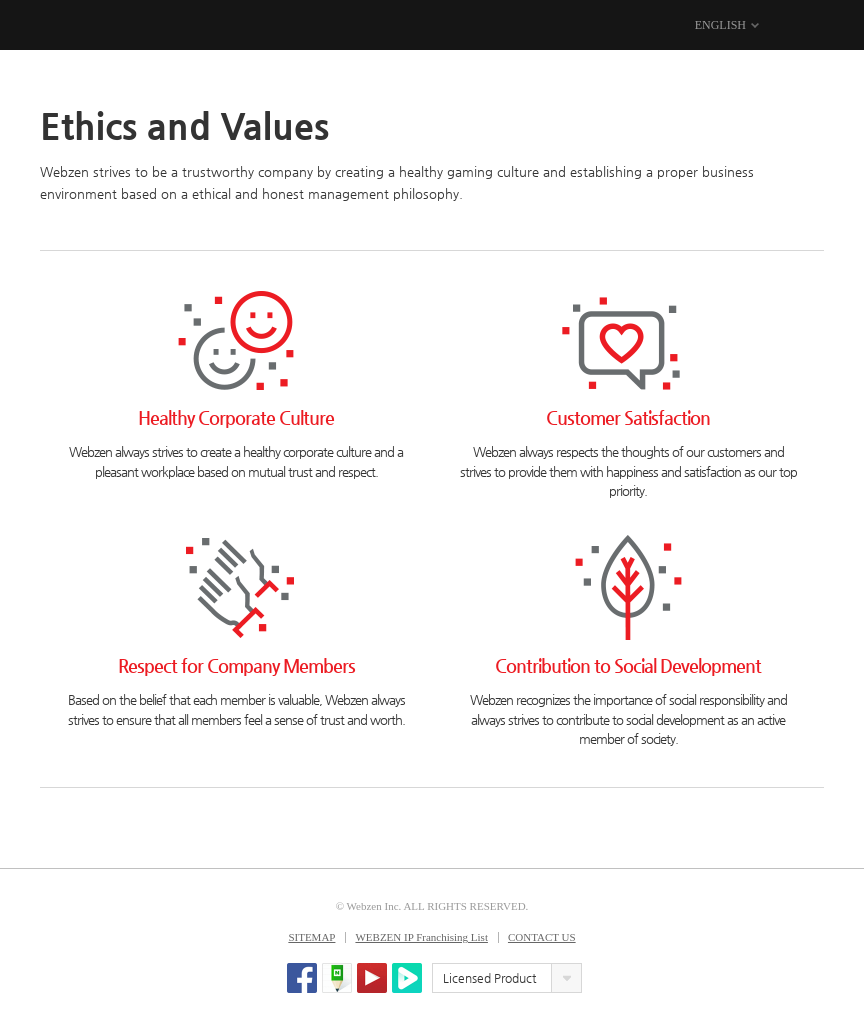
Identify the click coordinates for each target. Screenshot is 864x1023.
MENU (811, 26)
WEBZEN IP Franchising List (421, 937)
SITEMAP (311, 937)
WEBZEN (57, 26)
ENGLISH (720, 25)
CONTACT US (542, 937)
